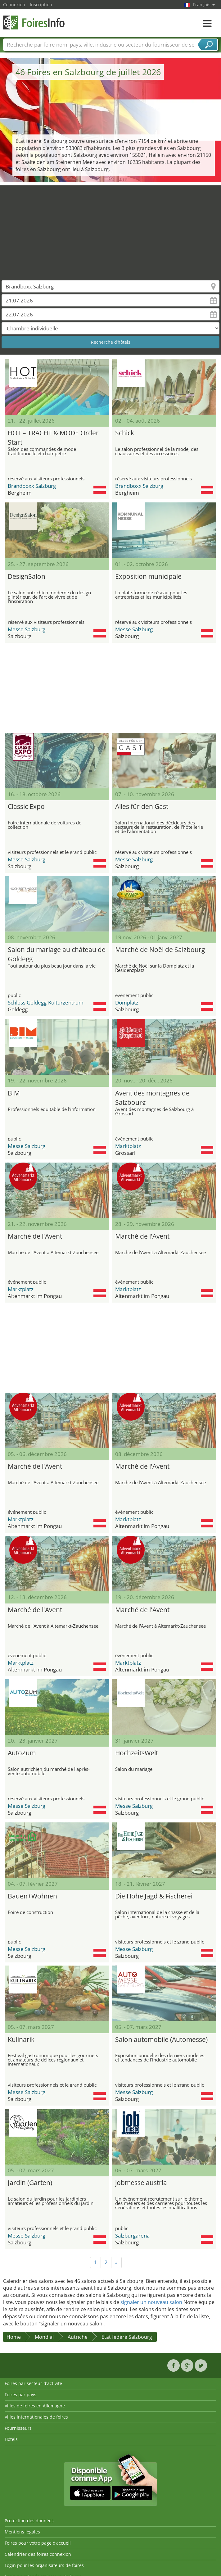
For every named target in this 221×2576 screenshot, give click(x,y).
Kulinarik (21, 2039)
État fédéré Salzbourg (126, 2336)
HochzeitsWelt (136, 1752)
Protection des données (29, 2521)
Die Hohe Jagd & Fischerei (153, 1896)
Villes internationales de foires (36, 2417)
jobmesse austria (141, 2182)
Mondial (44, 2336)
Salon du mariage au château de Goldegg (57, 953)
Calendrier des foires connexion (38, 2554)
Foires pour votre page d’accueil (38, 2543)
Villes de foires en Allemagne (35, 2406)
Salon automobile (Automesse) (161, 2039)
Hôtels (11, 2439)
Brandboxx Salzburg (32, 485)
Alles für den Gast (141, 806)
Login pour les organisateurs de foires (44, 2565)
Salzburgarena (132, 2235)
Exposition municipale (148, 576)
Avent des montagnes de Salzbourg (152, 1097)
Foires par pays (20, 2394)
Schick (124, 433)
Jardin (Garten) (30, 2182)
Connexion (14, 4)
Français (204, 4)
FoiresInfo (34, 22)
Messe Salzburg (26, 629)
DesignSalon (26, 576)
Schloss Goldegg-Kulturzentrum (45, 1002)
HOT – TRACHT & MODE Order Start (53, 437)
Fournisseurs (18, 2428)
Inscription (41, 4)
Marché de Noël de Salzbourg (160, 949)
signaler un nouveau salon (151, 2302)
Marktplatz (128, 1146)
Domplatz (126, 1002)
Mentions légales (22, 2532)
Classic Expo (26, 806)
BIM (14, 1093)
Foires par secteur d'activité (33, 2383)
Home (14, 2336)
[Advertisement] (110, 228)
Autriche (78, 2336)
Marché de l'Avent (35, 1236)
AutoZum (22, 1752)
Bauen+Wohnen (32, 1896)
